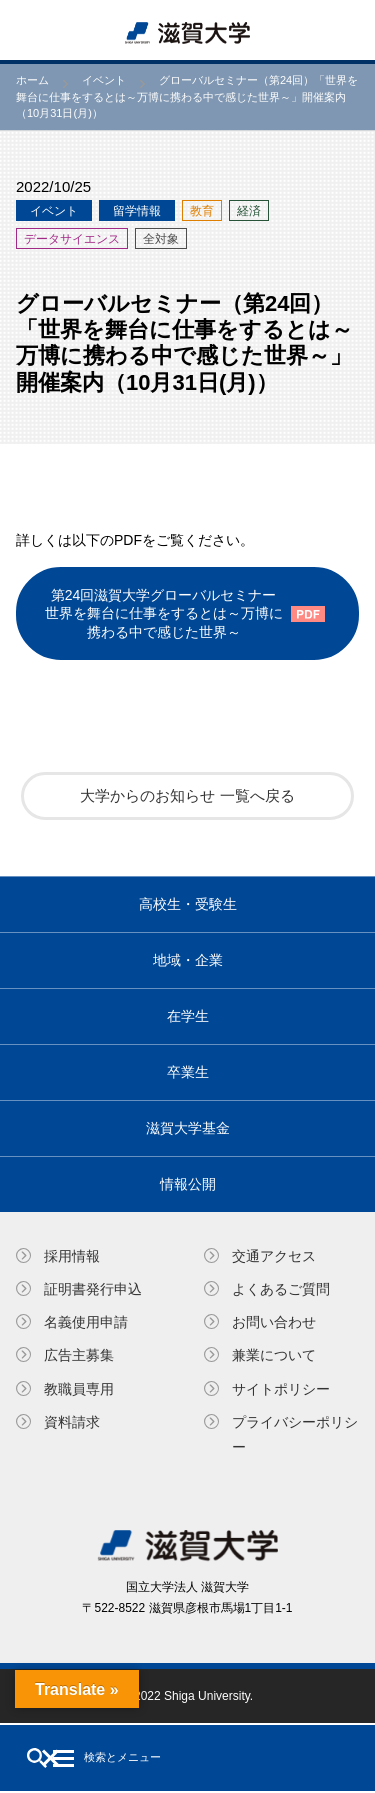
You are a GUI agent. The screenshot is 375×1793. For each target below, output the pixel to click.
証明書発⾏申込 (93, 1289)
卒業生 (188, 1072)
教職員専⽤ (79, 1389)
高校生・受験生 (188, 904)
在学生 (188, 1016)
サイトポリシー (281, 1389)
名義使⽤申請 (86, 1322)
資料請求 (72, 1422)
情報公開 (188, 1184)
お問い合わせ (274, 1322)
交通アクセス (274, 1256)
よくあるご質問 (281, 1289)
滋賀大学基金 (188, 1128)
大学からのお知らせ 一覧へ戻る (187, 795)
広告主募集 (79, 1355)
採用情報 (72, 1256)
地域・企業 (188, 960)
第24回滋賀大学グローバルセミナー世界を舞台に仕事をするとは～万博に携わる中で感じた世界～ (164, 613)
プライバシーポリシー (295, 1434)
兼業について (274, 1355)
